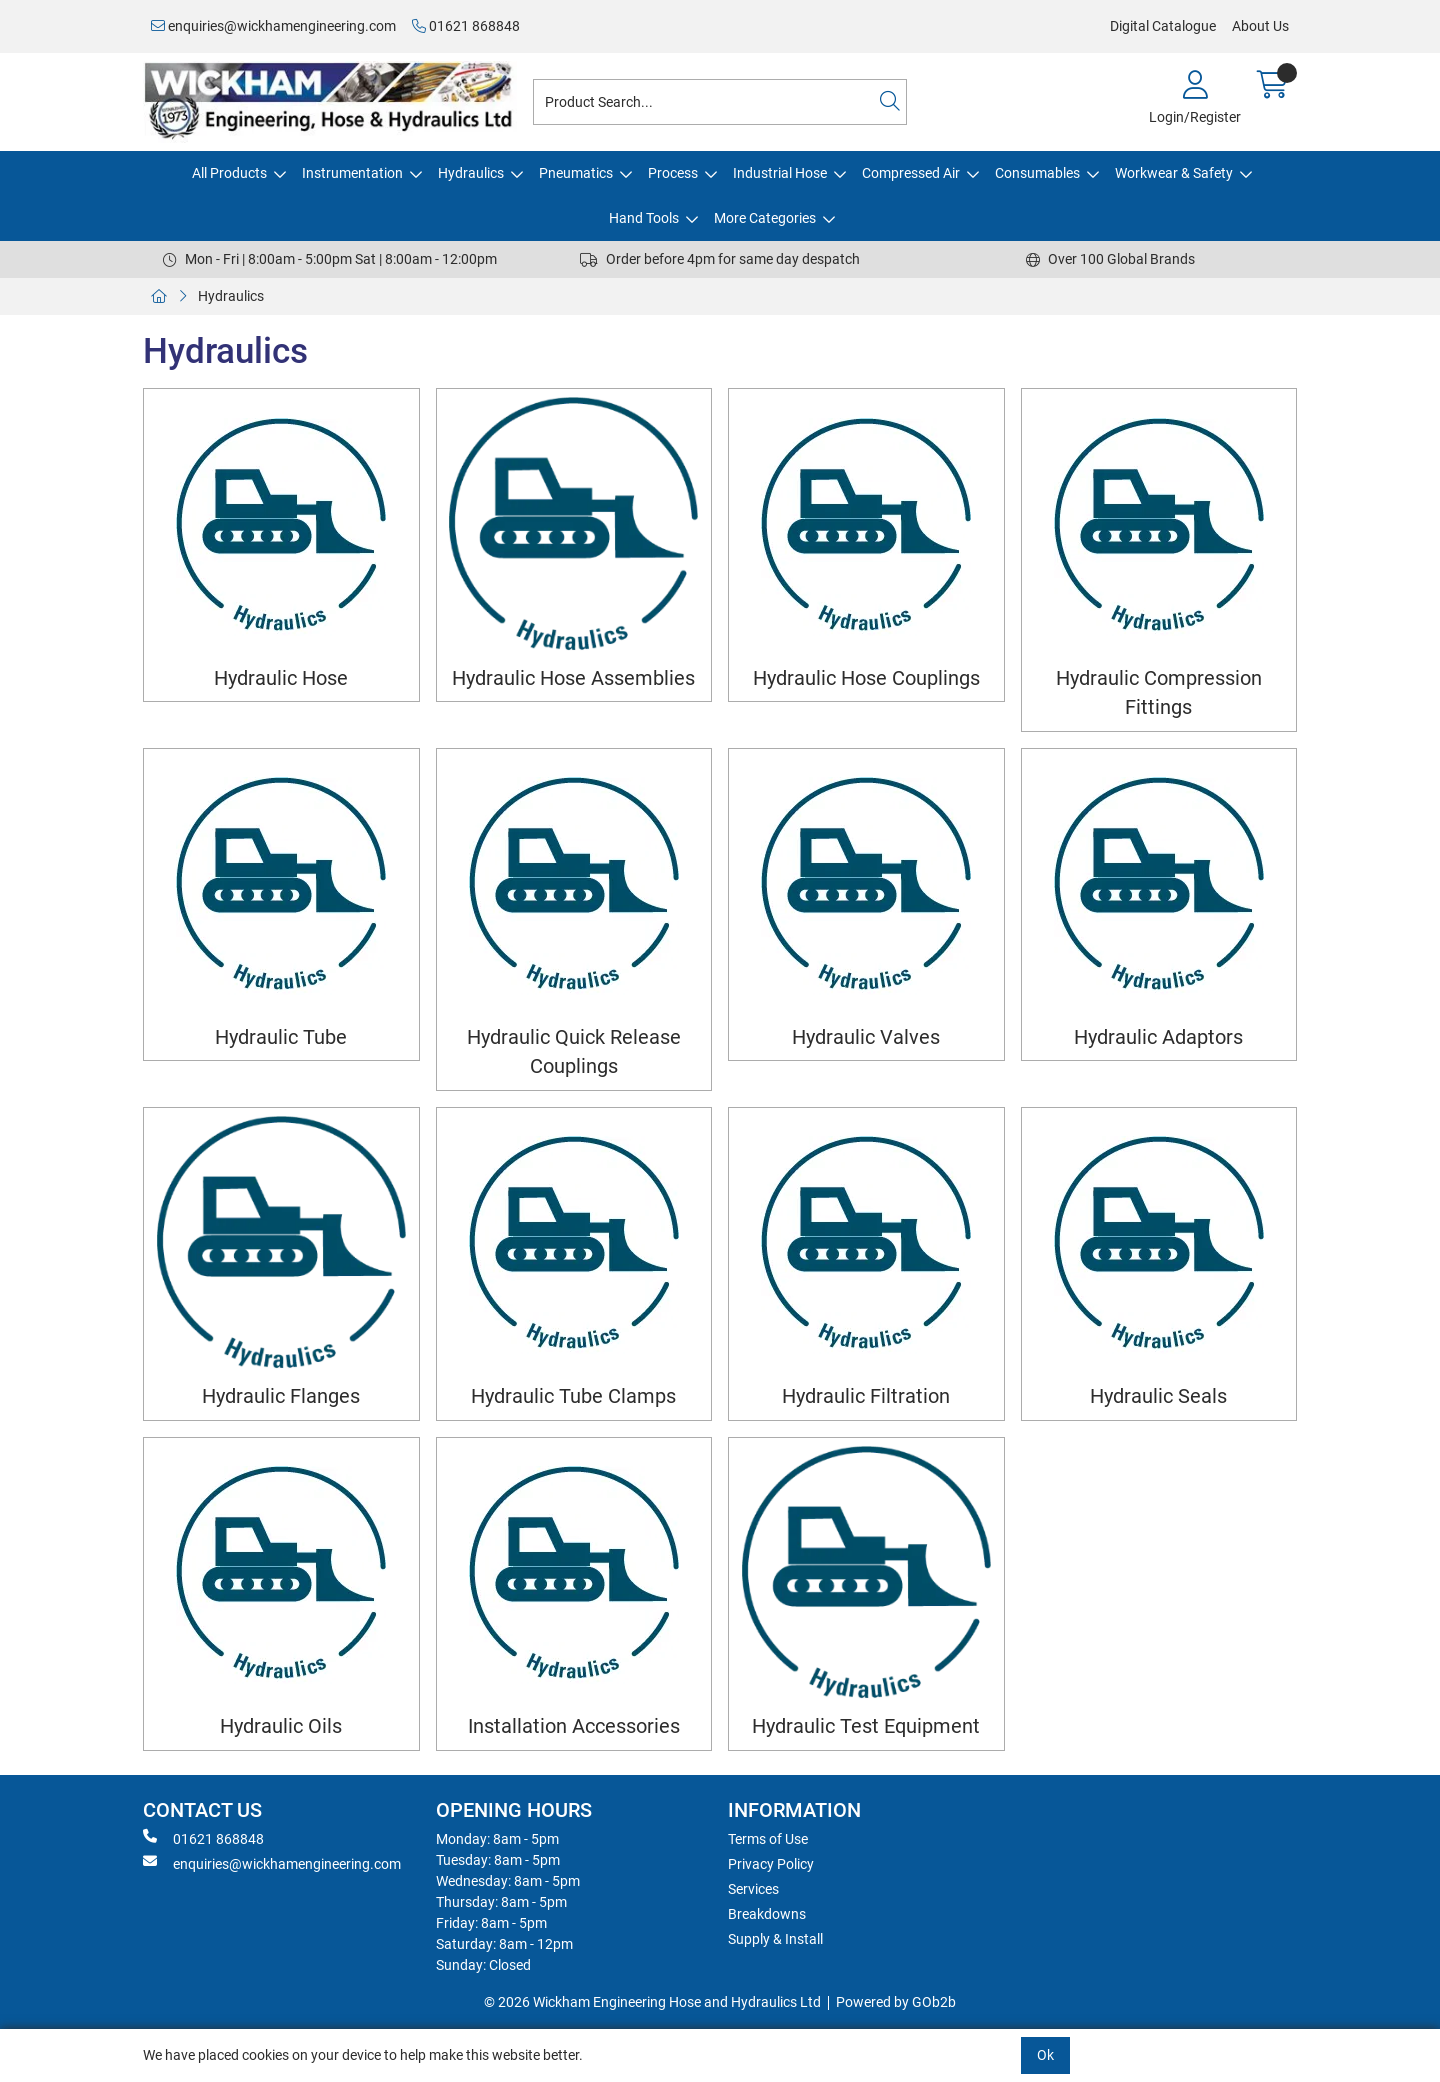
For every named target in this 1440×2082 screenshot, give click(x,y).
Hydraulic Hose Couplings (866, 678)
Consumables (1037, 173)
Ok (1045, 2055)
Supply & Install (775, 1939)
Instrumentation (352, 173)
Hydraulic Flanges (281, 1396)
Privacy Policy (771, 1864)
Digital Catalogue (1163, 26)
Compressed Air (911, 173)
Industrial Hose (780, 173)
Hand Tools (644, 218)
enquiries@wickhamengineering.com (273, 26)
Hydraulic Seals (1158, 1396)
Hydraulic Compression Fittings (1159, 693)
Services (753, 1889)
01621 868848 (466, 26)
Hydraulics (471, 173)
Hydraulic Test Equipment (866, 1726)
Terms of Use (768, 1839)
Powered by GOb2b (896, 2002)
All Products (229, 173)
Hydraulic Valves (866, 1037)
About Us (1260, 26)
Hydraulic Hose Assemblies (573, 678)
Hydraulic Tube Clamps (573, 1396)
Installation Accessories (574, 1726)
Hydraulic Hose (281, 678)
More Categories (765, 218)
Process (673, 173)
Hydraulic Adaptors (1158, 1037)
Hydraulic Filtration (866, 1396)
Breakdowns (767, 1914)
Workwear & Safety (1174, 173)
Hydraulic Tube (281, 1037)
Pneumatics (576, 173)
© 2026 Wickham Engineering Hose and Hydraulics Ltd (652, 2002)
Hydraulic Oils (281, 1726)
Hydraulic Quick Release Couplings (574, 1052)
